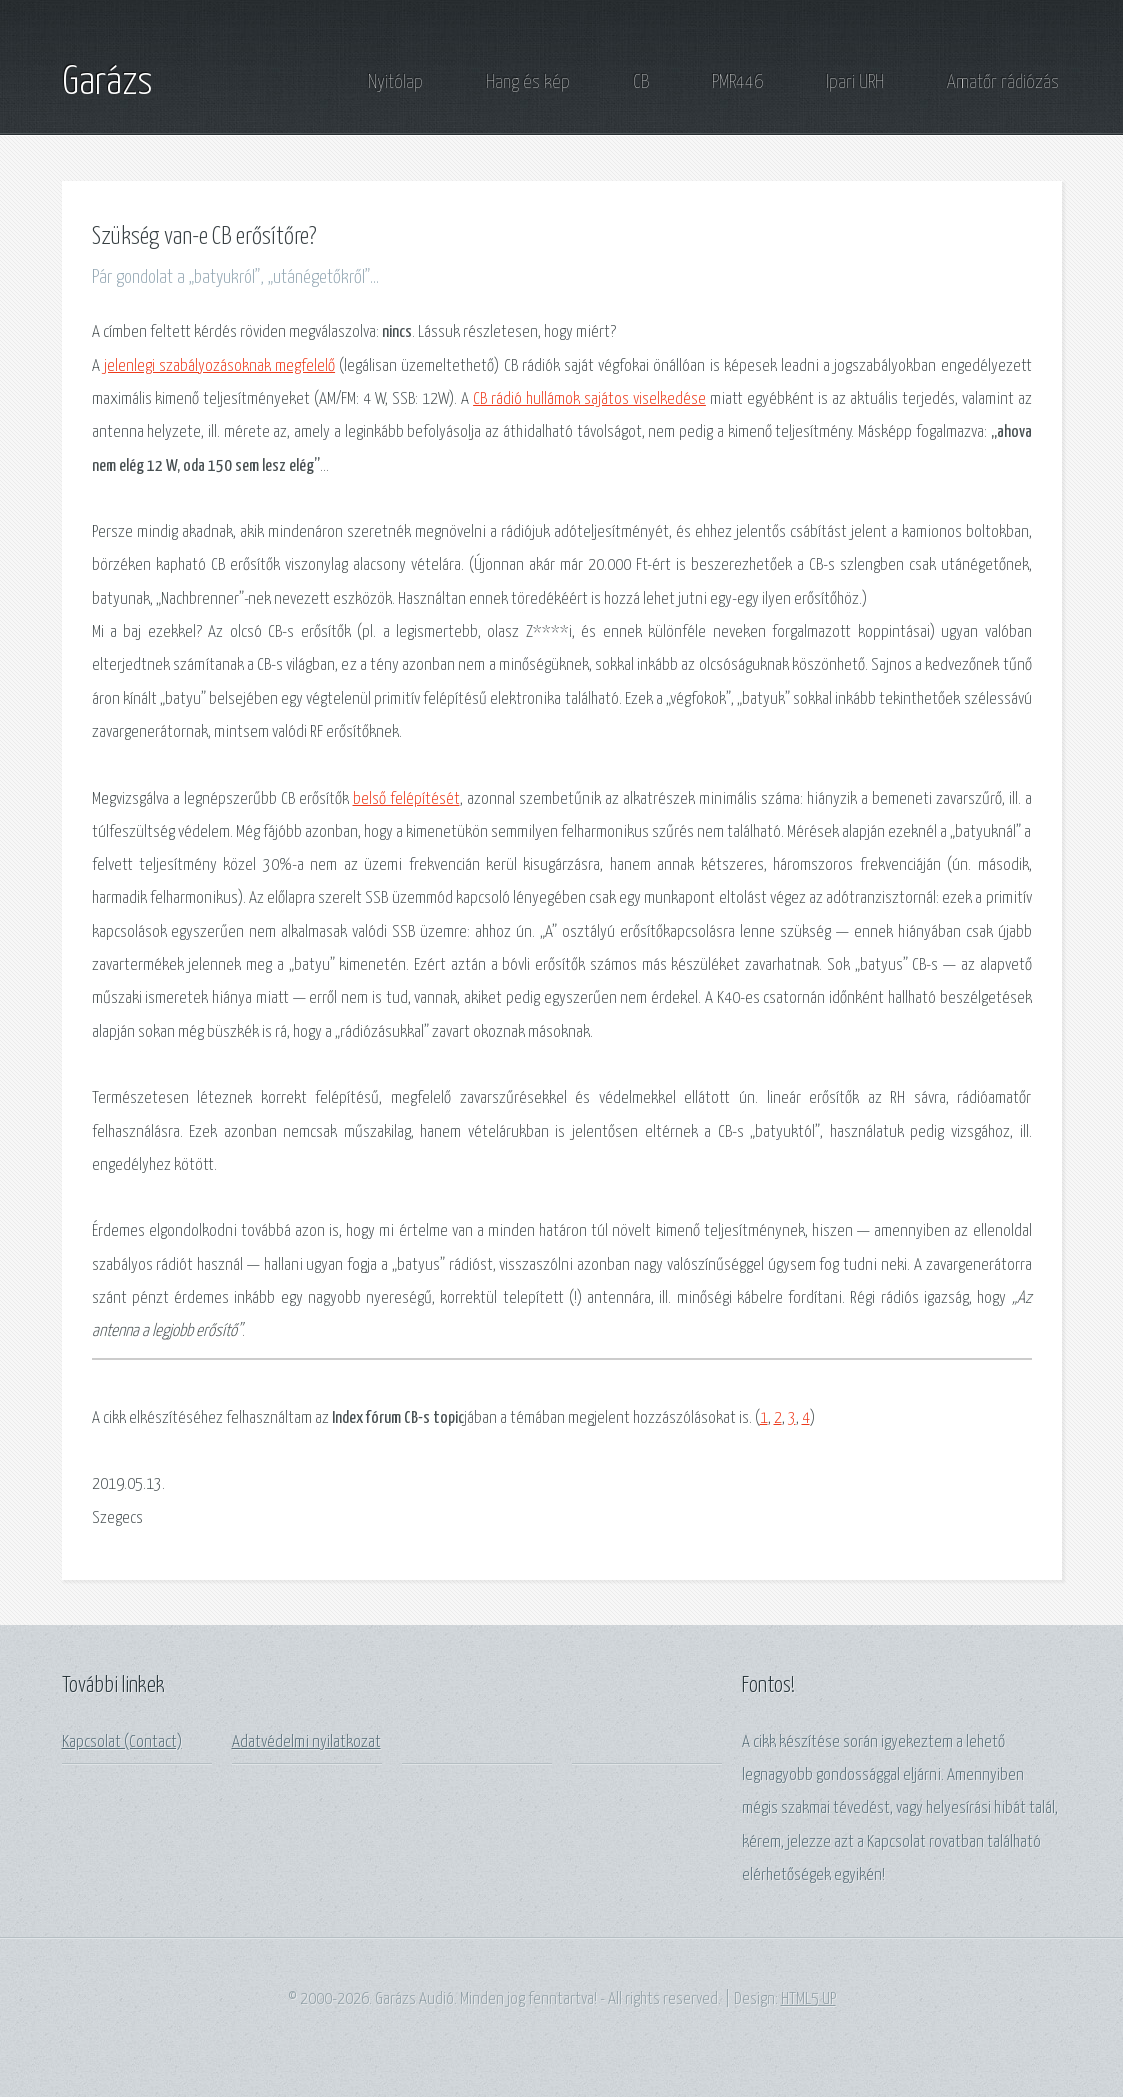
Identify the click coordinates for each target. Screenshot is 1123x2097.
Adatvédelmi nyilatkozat (306, 1742)
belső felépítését (406, 799)
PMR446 (737, 82)
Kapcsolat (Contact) (122, 1742)
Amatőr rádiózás (1003, 82)
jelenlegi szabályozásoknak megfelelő (219, 366)
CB (641, 82)
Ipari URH (855, 82)
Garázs (107, 83)
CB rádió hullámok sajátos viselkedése (589, 399)
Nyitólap (395, 82)
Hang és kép (528, 82)
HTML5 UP (808, 1999)
